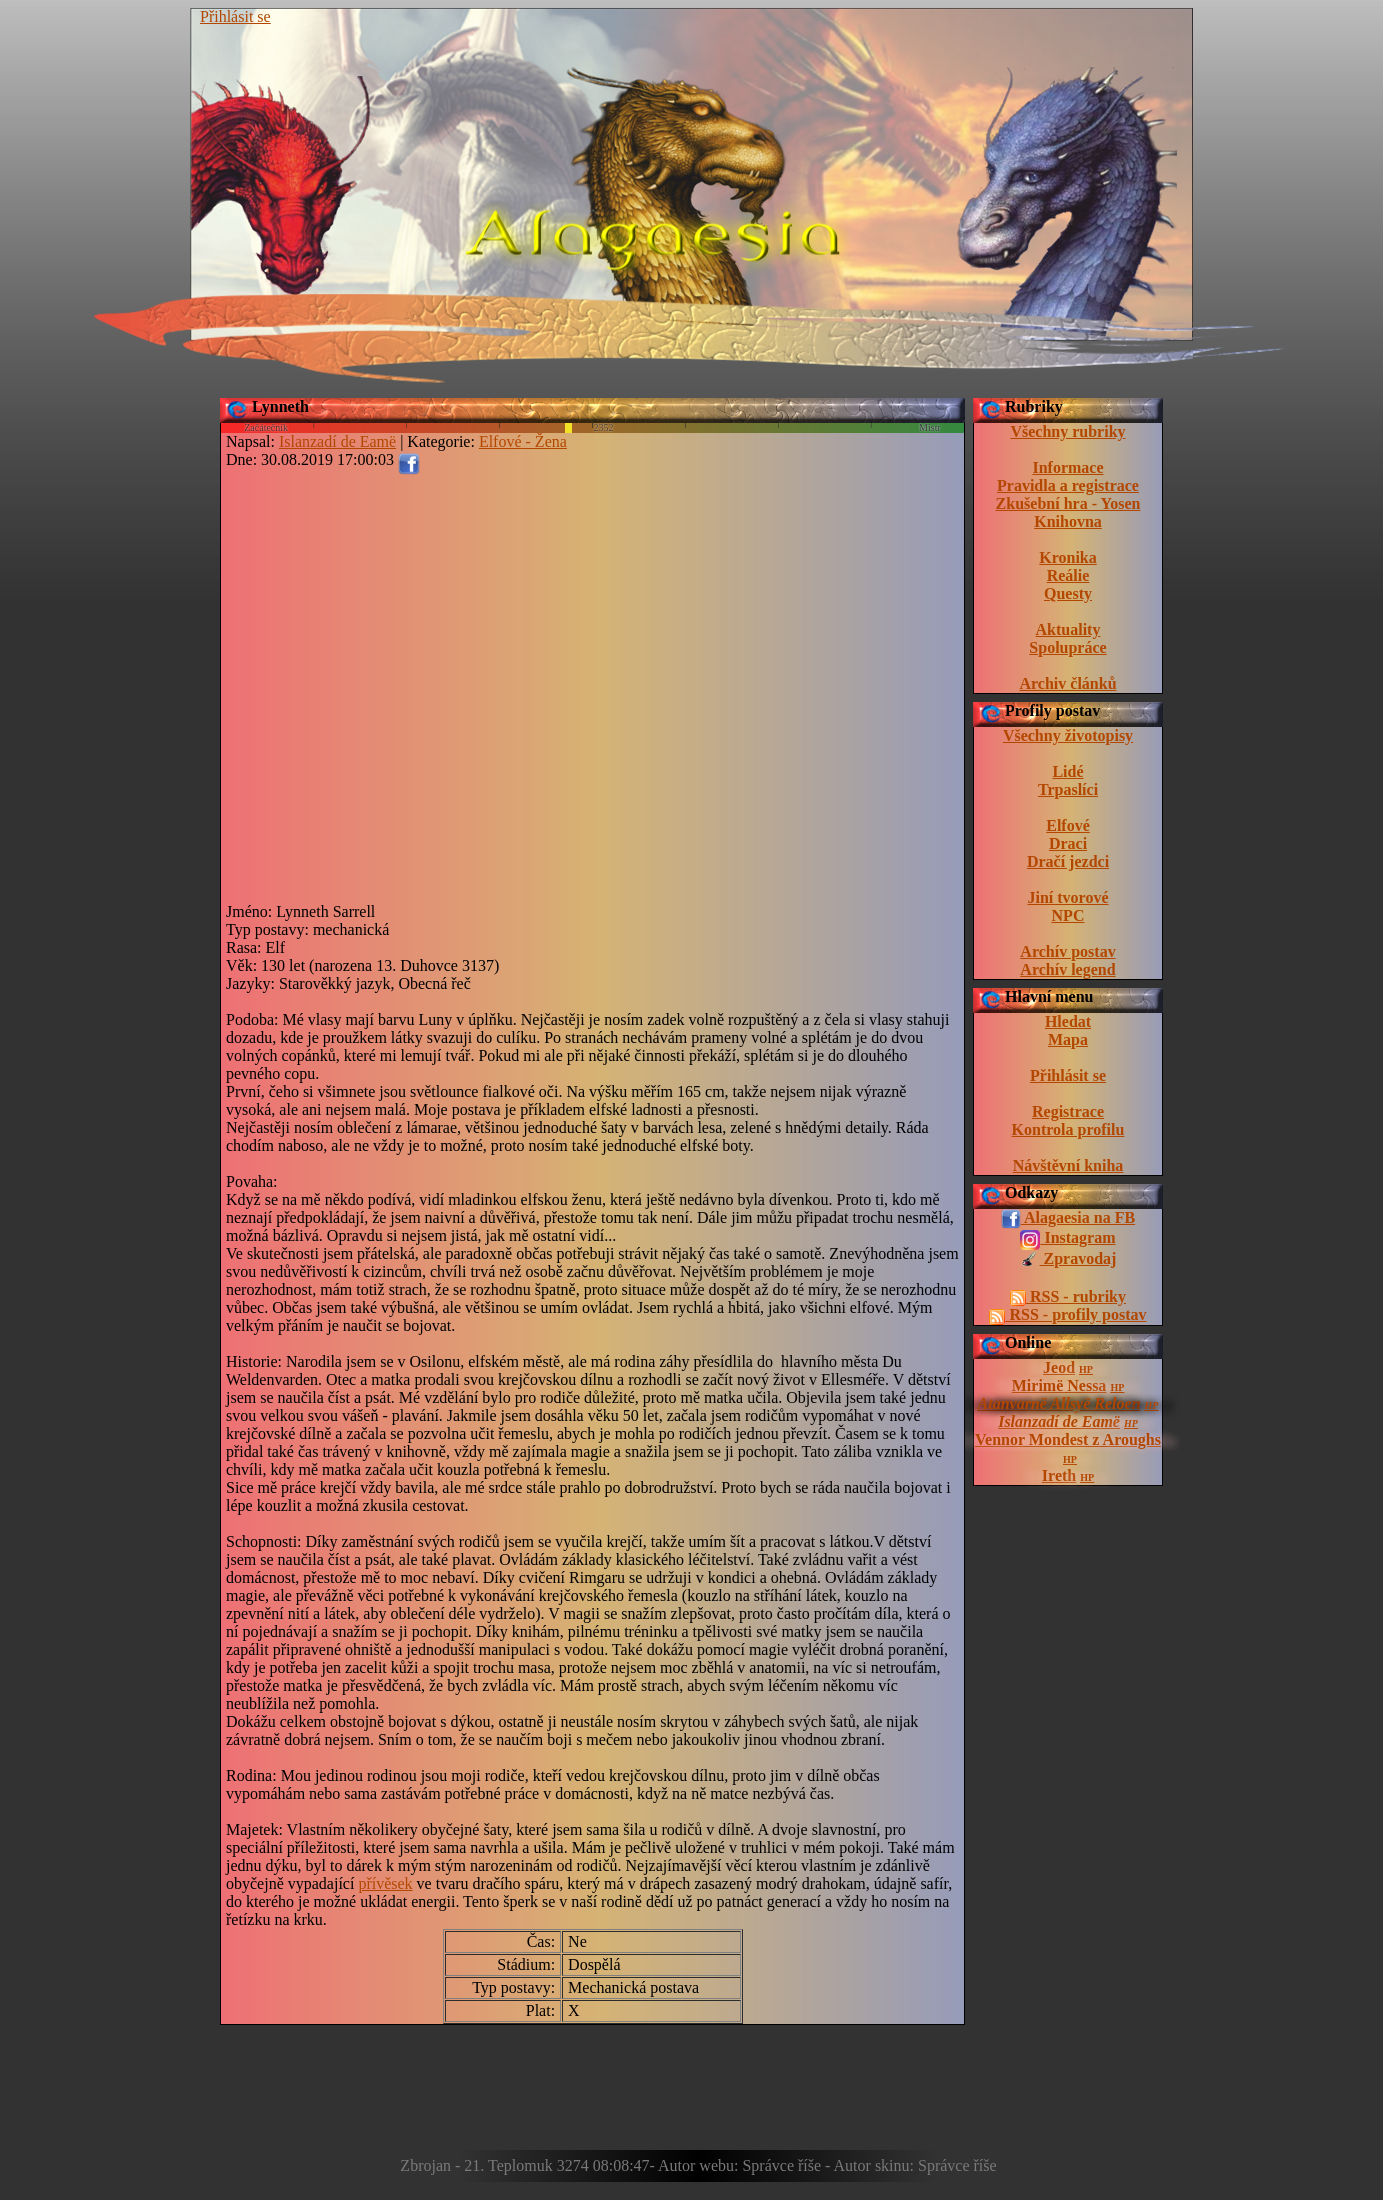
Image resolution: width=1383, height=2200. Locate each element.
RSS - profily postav (1067, 1315)
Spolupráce (1067, 647)
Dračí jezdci (1068, 861)
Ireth (1059, 1475)
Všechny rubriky (1067, 431)
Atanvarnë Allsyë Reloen (1059, 1403)
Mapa (1068, 1039)
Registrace (1068, 1111)
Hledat (1068, 1021)
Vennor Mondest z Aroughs (1068, 1439)
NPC (1068, 915)
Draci (1068, 843)
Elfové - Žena (523, 441)
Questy (1068, 593)
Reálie (1068, 575)
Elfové (1068, 825)
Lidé (1067, 771)
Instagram (1067, 1239)
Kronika (1068, 557)
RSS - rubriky (1068, 1297)
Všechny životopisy (1068, 735)
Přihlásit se (235, 16)
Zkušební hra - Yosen (1068, 503)
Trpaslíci (1068, 789)
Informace (1067, 467)
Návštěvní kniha (1068, 1165)
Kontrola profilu (1068, 1129)
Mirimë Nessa (1059, 1385)
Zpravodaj (1068, 1260)
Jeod (1059, 1367)
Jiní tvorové (1067, 897)
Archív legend (1067, 969)
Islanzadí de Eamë (1059, 1421)
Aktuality (1068, 629)
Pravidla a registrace (1068, 485)
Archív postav (1067, 951)
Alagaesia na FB (1068, 1219)
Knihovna (1068, 521)
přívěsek (385, 1883)
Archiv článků (1067, 683)
